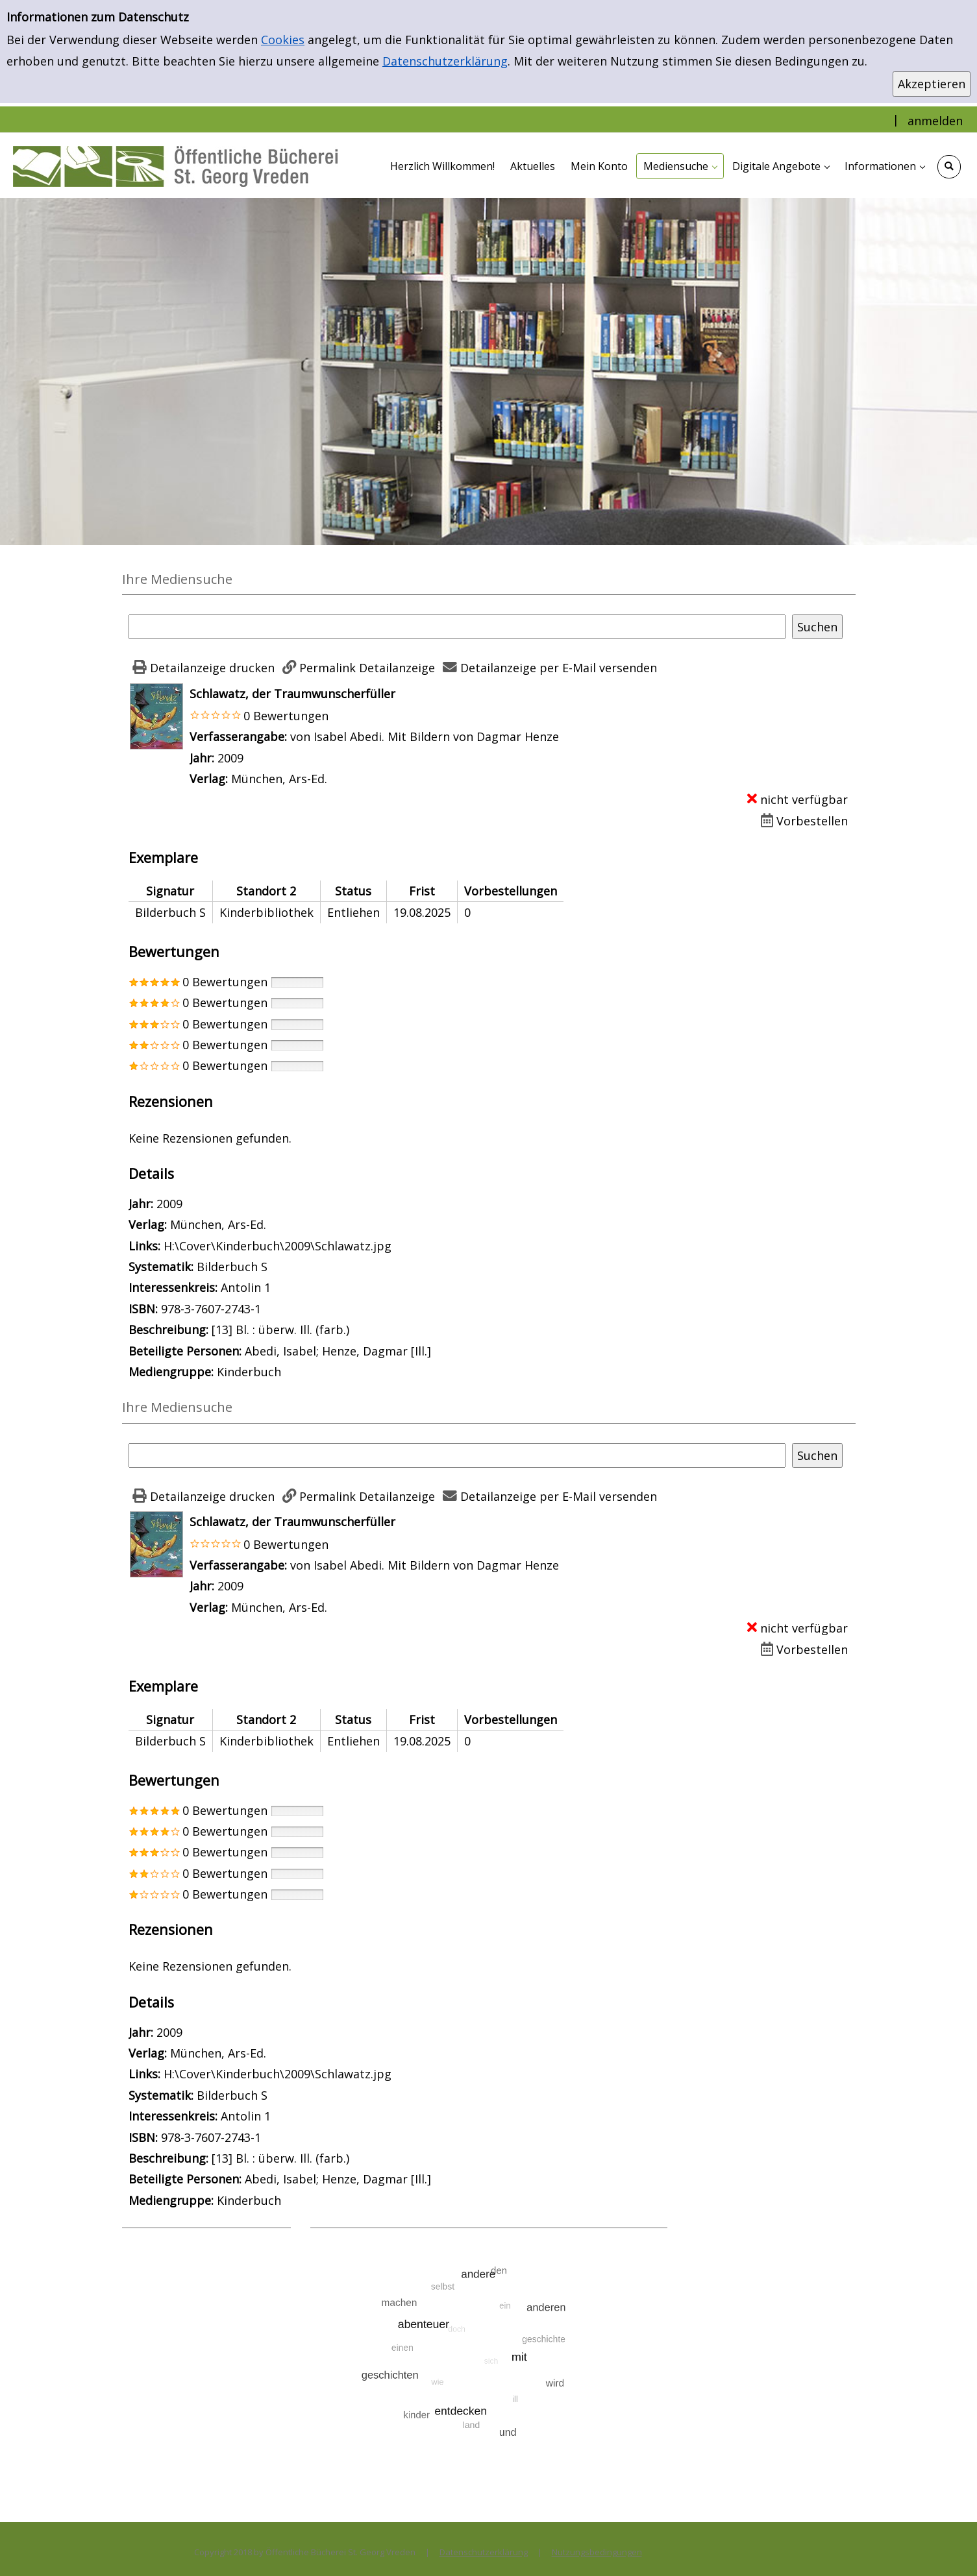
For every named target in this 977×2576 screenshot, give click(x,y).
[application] (680, 166)
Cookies (282, 39)
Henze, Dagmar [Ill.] (376, 1351)
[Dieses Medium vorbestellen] (801, 821)
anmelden (935, 120)
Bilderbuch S (232, 1266)
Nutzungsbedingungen (597, 2552)
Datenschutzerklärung (445, 61)
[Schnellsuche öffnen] (949, 166)
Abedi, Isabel (280, 1351)
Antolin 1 (246, 1287)
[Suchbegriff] (457, 626)
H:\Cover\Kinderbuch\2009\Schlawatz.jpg (277, 1246)
